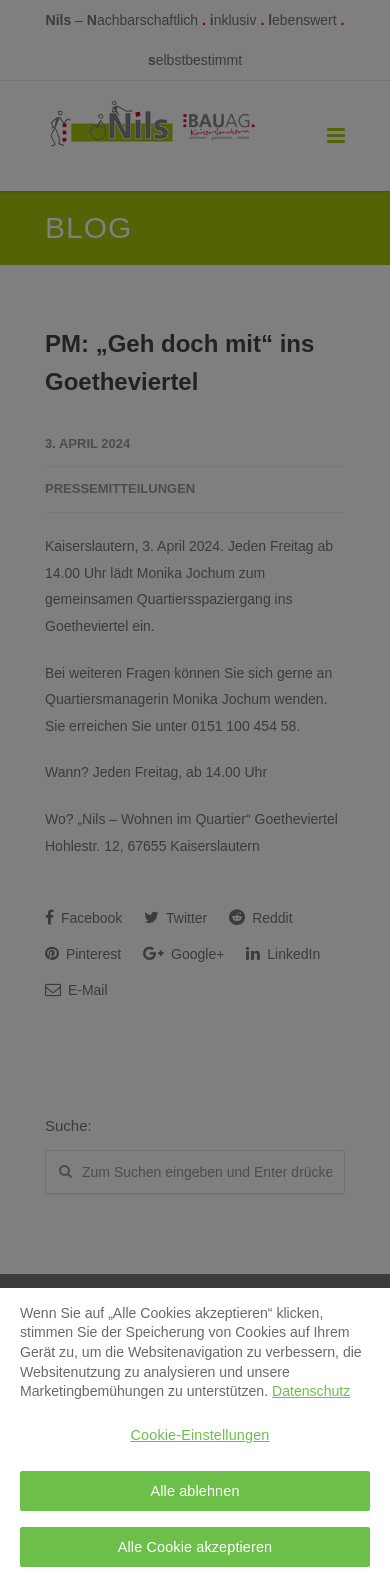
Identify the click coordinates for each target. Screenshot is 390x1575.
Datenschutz (311, 1397)
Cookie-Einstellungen (200, 1441)
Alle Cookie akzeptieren (195, 1553)
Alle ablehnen (194, 1496)
